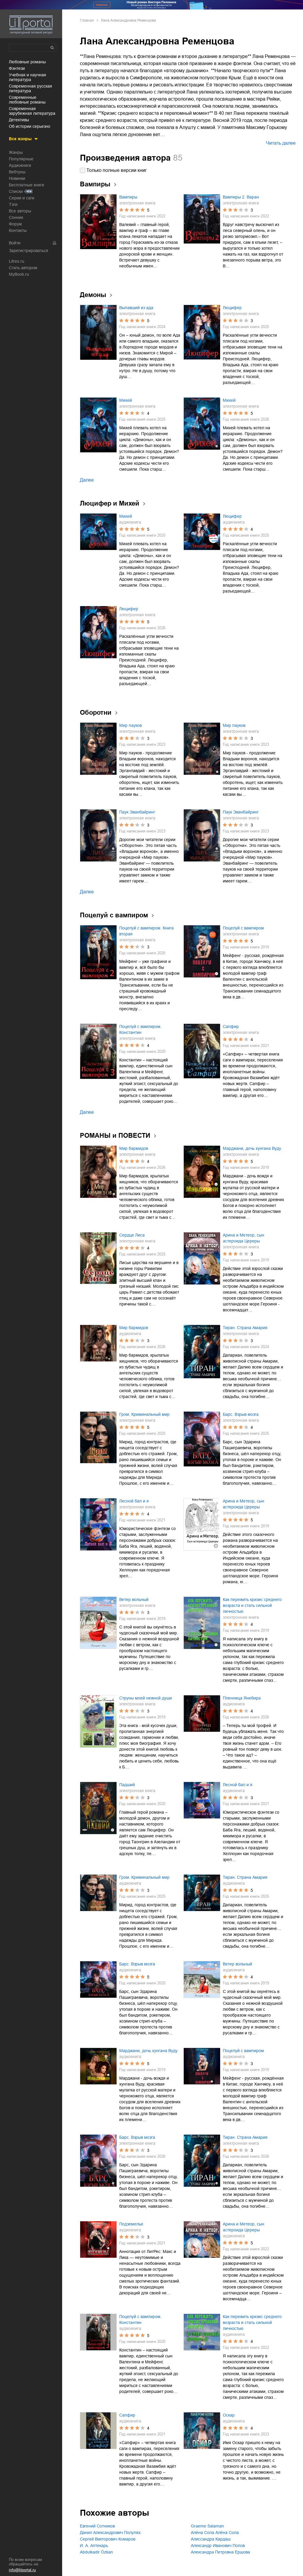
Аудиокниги (20, 165)
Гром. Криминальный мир (144, 1414)
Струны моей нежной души (145, 1698)
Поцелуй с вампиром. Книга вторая (146, 931)
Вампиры (128, 197)
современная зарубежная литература (32, 111)
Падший (127, 1784)
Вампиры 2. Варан (241, 197)
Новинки (17, 178)
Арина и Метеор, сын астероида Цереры (243, 1238)
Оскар (229, 2415)
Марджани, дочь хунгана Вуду (252, 1148)
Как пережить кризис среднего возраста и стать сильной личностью (252, 1605)
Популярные (21, 158)
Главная (87, 20)
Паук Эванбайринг (137, 812)
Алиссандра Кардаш (211, 2539)
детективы (19, 119)
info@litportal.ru (22, 2570)
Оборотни (96, 712)
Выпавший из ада (136, 307)
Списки (16, 191)
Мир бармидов (133, 1148)
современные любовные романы (27, 99)
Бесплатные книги (26, 185)
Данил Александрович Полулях (110, 2532)
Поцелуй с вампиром (114, 915)
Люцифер (232, 307)
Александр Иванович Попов (218, 2545)
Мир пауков (130, 725)
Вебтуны (17, 172)
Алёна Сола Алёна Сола (215, 2532)
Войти (14, 243)
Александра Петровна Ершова (220, 2552)
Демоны (93, 294)
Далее (87, 479)
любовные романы (27, 61)
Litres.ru (16, 261)
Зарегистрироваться (28, 250)
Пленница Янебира (242, 1698)
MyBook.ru (19, 274)
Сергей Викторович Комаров (107, 2539)
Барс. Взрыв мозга (241, 1414)
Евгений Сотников (97, 2526)
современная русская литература (30, 88)
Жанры (16, 152)
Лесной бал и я (134, 1501)
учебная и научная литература (27, 77)
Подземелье (131, 2224)
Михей (125, 400)
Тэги (13, 204)
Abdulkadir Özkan (96, 2552)
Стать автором (23, 267)
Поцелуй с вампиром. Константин (140, 1029)
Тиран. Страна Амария (245, 1327)
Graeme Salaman (207, 2526)
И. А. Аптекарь (94, 2545)
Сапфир (231, 1026)
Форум (15, 224)
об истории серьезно (29, 126)
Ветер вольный (134, 1599)
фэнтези (17, 68)
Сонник (16, 217)
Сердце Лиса (132, 1235)
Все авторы (20, 211)
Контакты (18, 230)
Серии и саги (21, 198)
